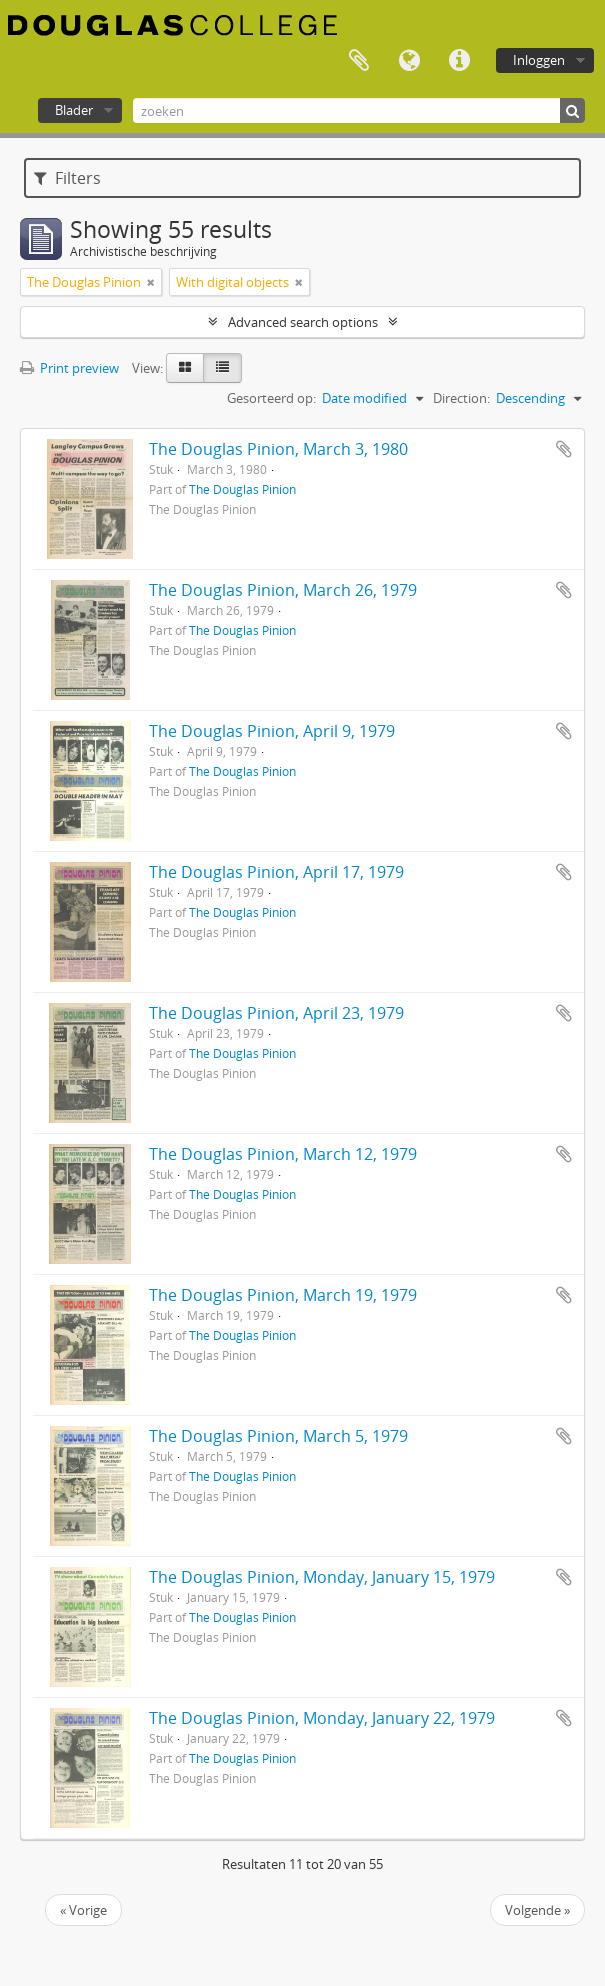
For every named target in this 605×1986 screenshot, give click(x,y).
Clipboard (359, 61)
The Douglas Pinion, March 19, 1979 (283, 1295)
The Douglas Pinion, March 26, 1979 (283, 590)
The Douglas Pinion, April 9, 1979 (272, 731)
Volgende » (537, 1910)
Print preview (69, 368)
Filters (67, 178)
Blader (74, 110)
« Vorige (83, 1910)
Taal (409, 61)
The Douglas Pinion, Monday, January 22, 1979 (322, 1718)
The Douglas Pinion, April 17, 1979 (276, 872)
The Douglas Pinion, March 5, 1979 (278, 1436)
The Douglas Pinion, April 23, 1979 (276, 1013)
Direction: (461, 398)
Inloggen (539, 60)
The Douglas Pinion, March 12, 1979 (283, 1154)
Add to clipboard (564, 449)
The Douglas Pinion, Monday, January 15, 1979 (322, 1577)
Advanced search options (303, 322)
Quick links (459, 61)
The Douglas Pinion (242, 489)
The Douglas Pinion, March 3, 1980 (278, 449)
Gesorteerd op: (271, 398)
